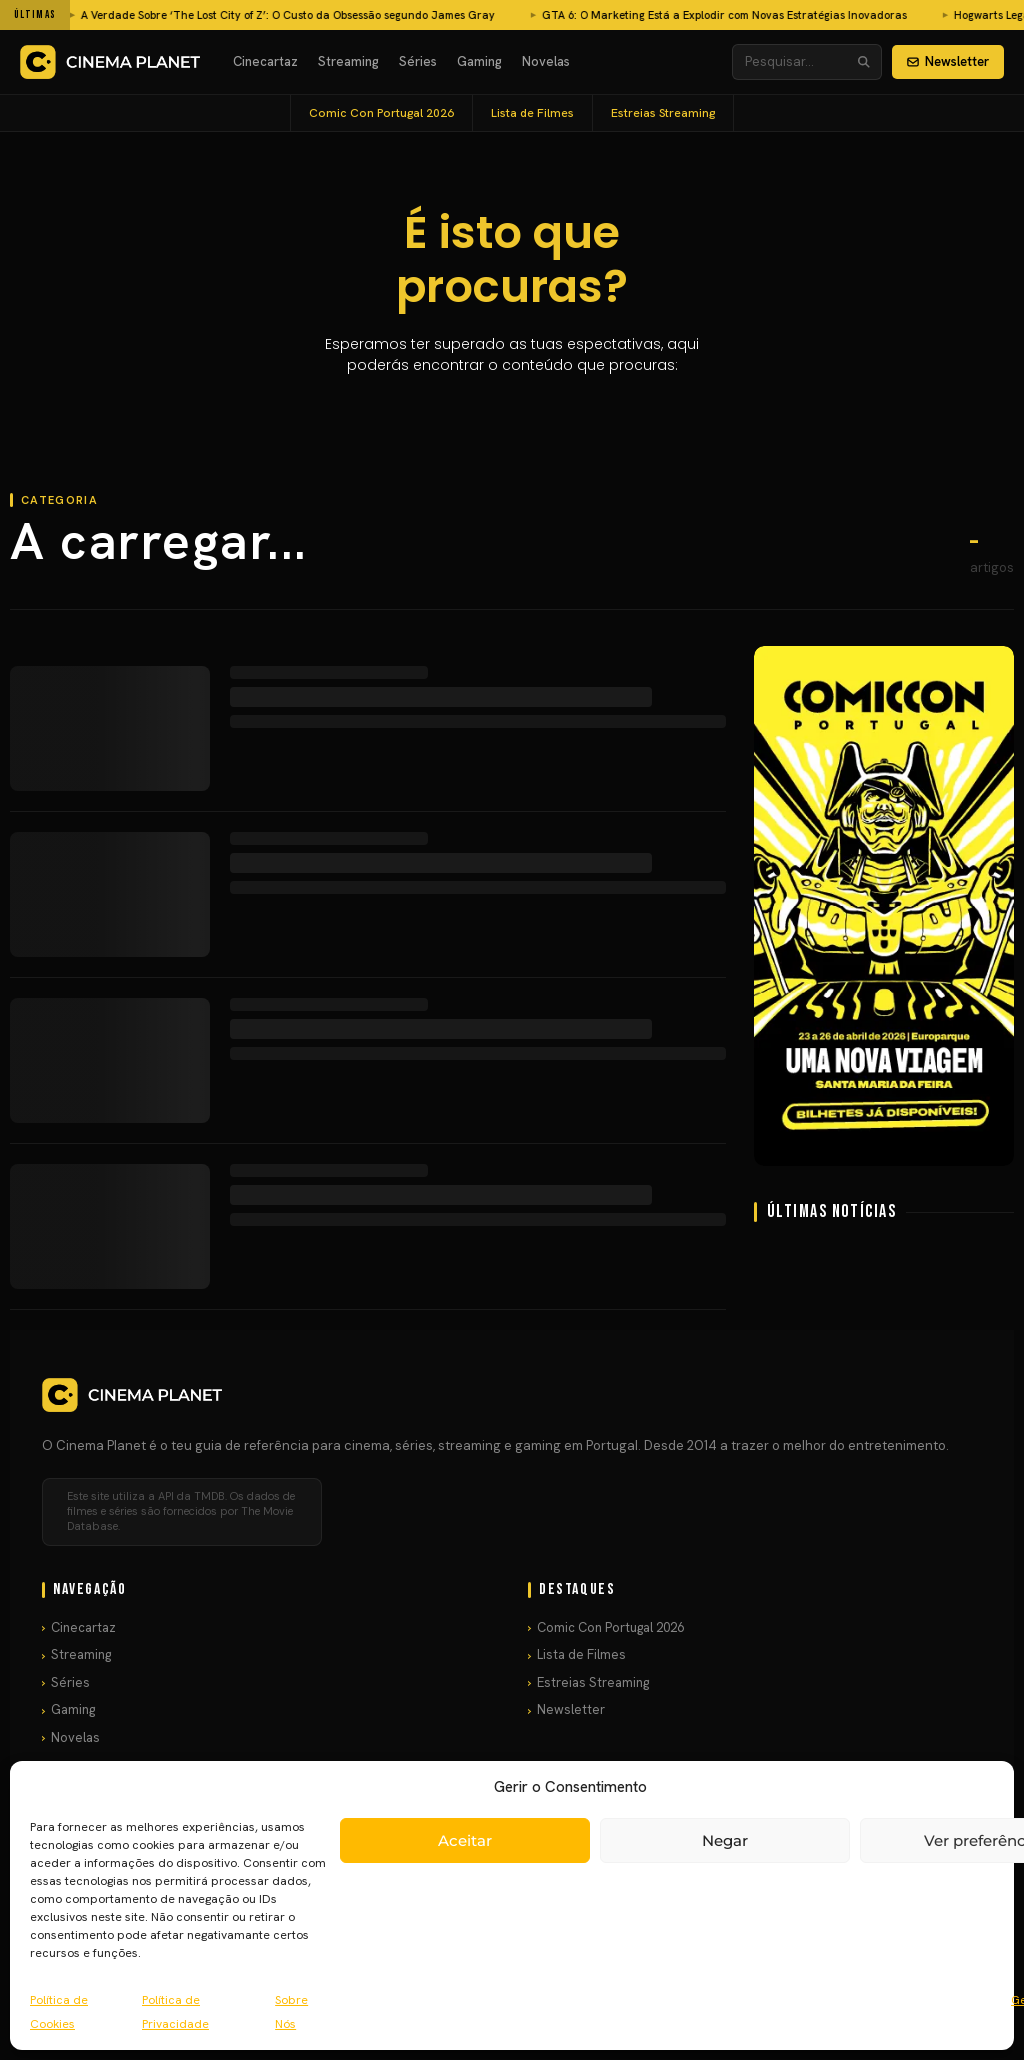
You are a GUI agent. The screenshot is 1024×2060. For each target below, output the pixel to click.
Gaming (479, 61)
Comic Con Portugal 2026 (381, 113)
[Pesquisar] (864, 62)
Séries (418, 61)
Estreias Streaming (663, 113)
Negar (725, 1840)
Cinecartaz (265, 61)
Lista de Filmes (532, 113)
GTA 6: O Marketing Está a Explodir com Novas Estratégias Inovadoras (424, 15)
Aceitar (465, 1840)
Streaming (348, 61)
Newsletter (948, 61)
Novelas (546, 61)
